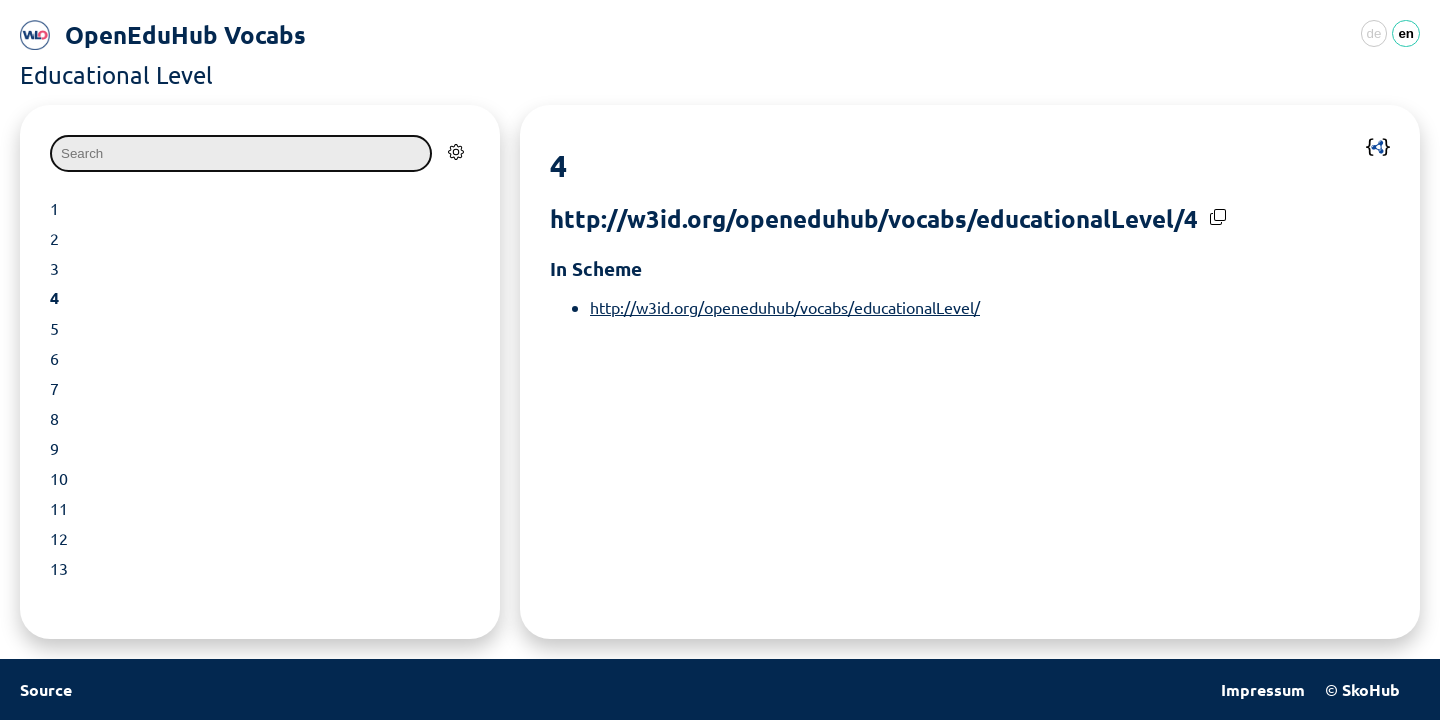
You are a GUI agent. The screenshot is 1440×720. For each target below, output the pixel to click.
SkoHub (1371, 689)
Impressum (1263, 689)
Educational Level (116, 74)
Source (46, 689)
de (1374, 33)
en (1406, 33)
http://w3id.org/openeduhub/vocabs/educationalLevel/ (785, 307)
